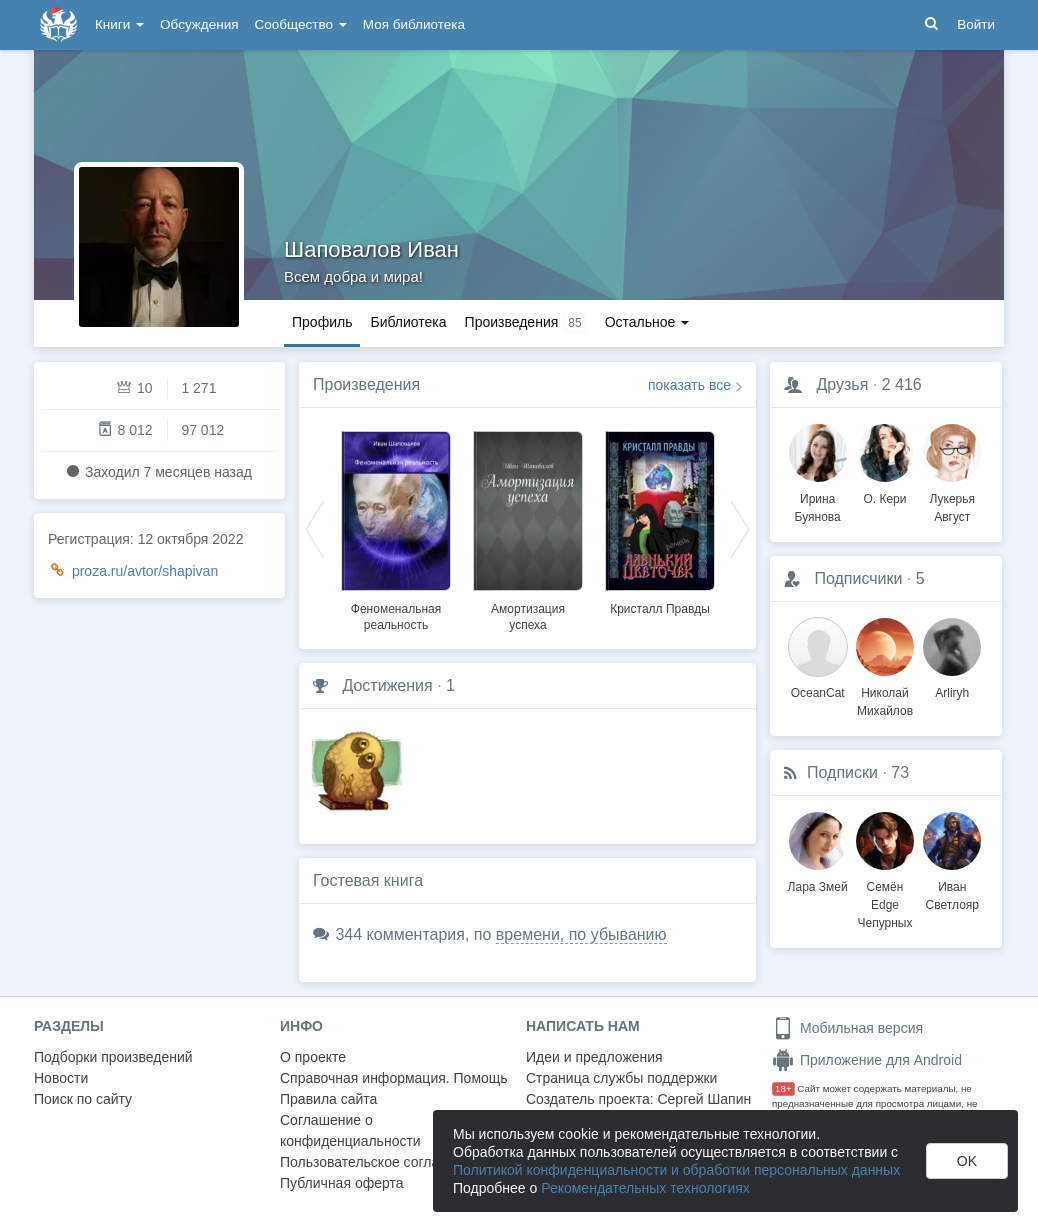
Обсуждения (199, 24)
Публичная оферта (342, 1183)
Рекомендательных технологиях (645, 1188)
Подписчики (858, 578)
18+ (783, 1088)
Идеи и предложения (594, 1057)
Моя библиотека (414, 24)
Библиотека (408, 322)
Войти (976, 24)
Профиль (322, 322)
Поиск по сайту (83, 1099)
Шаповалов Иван (371, 249)
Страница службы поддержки (621, 1078)
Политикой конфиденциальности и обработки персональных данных (676, 1170)
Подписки (842, 772)
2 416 (902, 384)
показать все (689, 385)
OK (967, 1161)
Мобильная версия (847, 1028)
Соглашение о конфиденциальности (350, 1130)
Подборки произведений (113, 1057)
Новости (61, 1078)
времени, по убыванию (581, 934)
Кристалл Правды (660, 609)
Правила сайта (328, 1099)
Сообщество (301, 24)
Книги (119, 24)
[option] (396, 528)
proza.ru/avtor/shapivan (145, 571)
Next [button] (740, 528)
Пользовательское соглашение (381, 1162)
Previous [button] (315, 528)
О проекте (313, 1057)
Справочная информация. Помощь (394, 1078)
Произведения (366, 384)
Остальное (647, 322)
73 (900, 772)
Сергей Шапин (704, 1099)
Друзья (842, 384)
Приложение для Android (867, 1060)
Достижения (387, 685)
